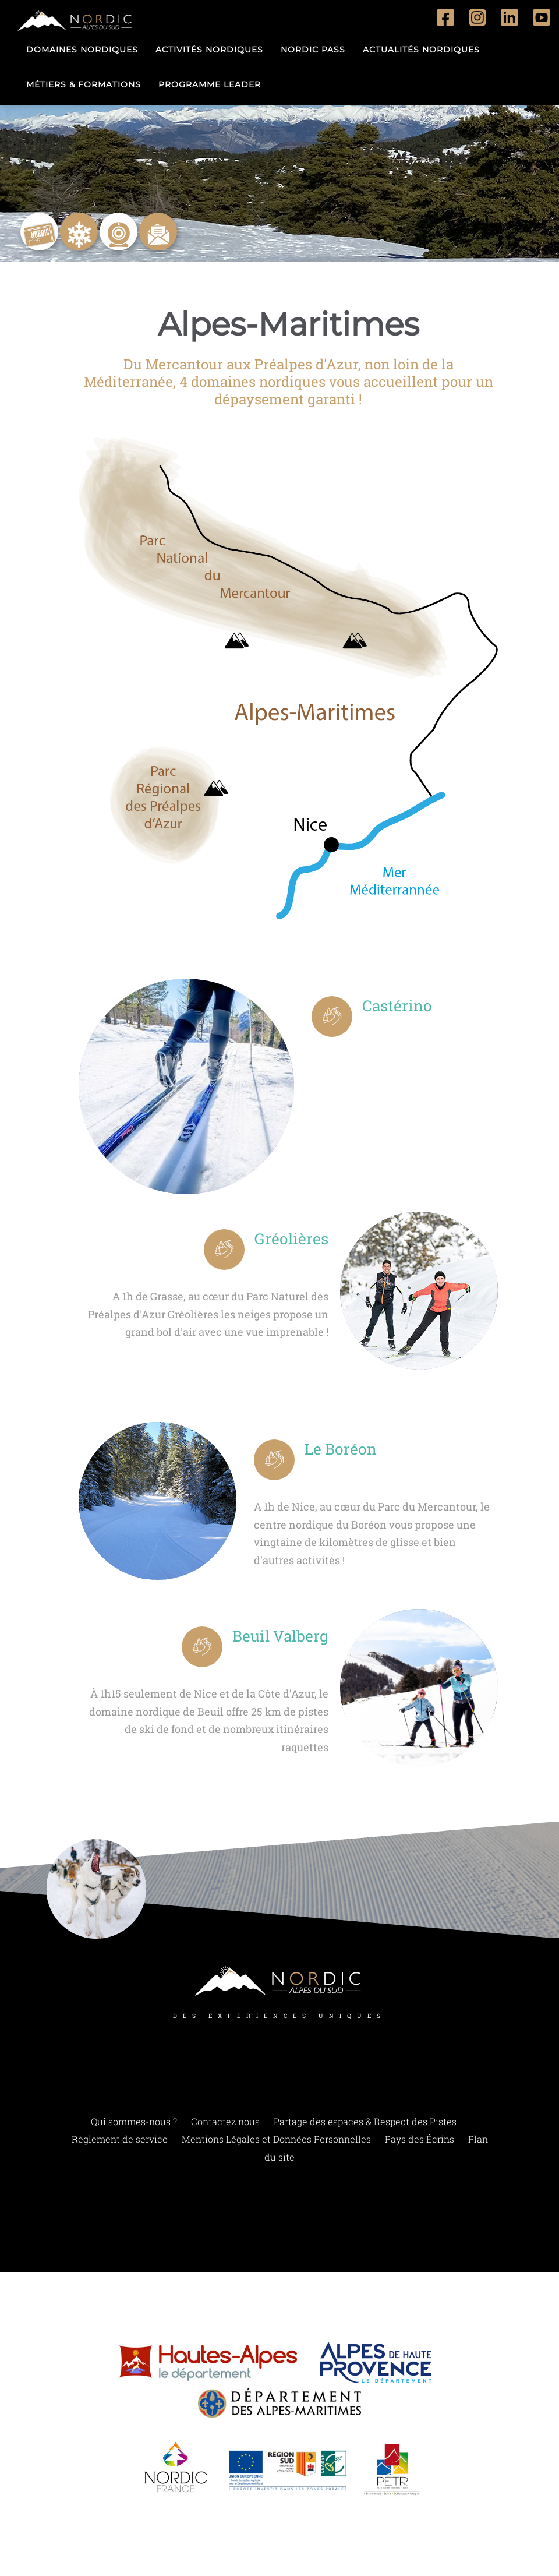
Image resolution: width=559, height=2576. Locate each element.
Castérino (401, 1007)
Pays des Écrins (419, 2140)
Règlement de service (120, 2140)
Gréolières (286, 1240)
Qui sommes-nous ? (134, 2122)
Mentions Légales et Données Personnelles (276, 2140)
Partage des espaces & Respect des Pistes (365, 2122)
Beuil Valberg (273, 1637)
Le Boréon (346, 1450)
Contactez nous (225, 2122)
